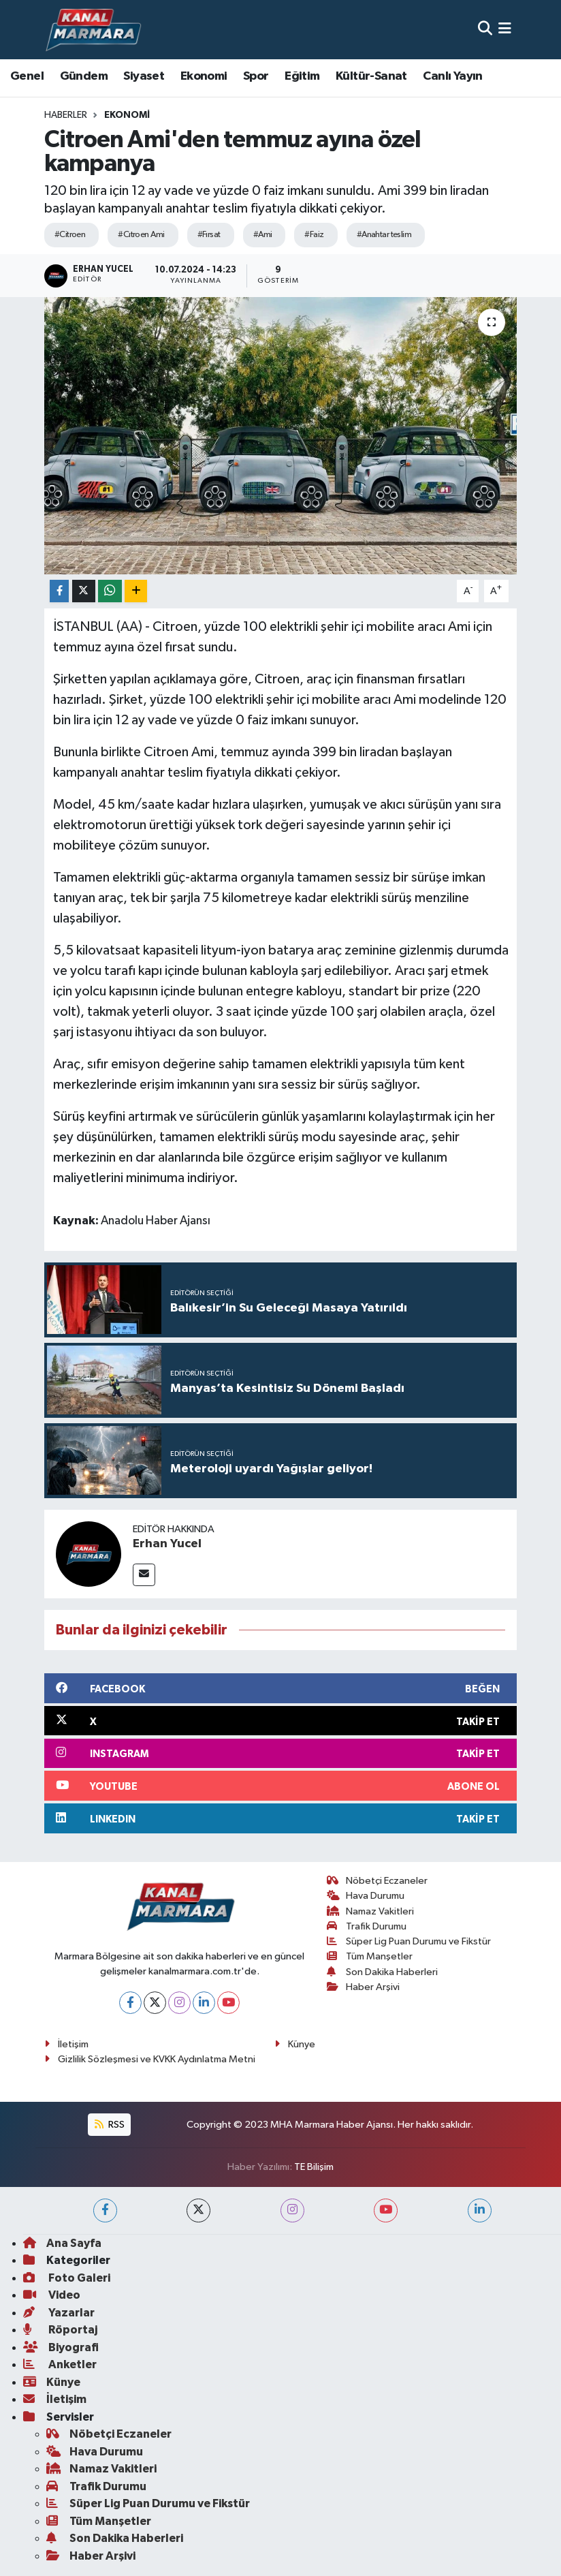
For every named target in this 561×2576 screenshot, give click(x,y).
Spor (256, 76)
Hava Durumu (366, 1896)
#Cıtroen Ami (141, 234)
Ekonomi (203, 76)
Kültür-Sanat (371, 76)
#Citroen (70, 234)
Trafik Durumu (367, 1926)
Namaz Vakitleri (371, 1911)
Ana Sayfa (62, 2243)
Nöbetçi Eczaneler (377, 1881)
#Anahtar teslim (384, 234)
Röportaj (60, 2330)
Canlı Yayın (452, 76)
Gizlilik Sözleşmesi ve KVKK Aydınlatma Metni (149, 2059)
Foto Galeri (66, 2278)
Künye (294, 2044)
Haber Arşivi (363, 1987)
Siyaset (143, 76)
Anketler (60, 2364)
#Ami (262, 234)
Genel (27, 76)
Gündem (84, 76)
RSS (110, 2125)
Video (51, 2295)
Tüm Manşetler (370, 1956)
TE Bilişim (314, 2167)
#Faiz (313, 234)
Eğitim (302, 76)
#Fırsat (209, 234)
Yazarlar (59, 2312)
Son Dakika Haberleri (382, 1972)
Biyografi (61, 2347)
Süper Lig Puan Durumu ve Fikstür (409, 1941)
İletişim (66, 2044)
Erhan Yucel (167, 1544)
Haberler (65, 115)
